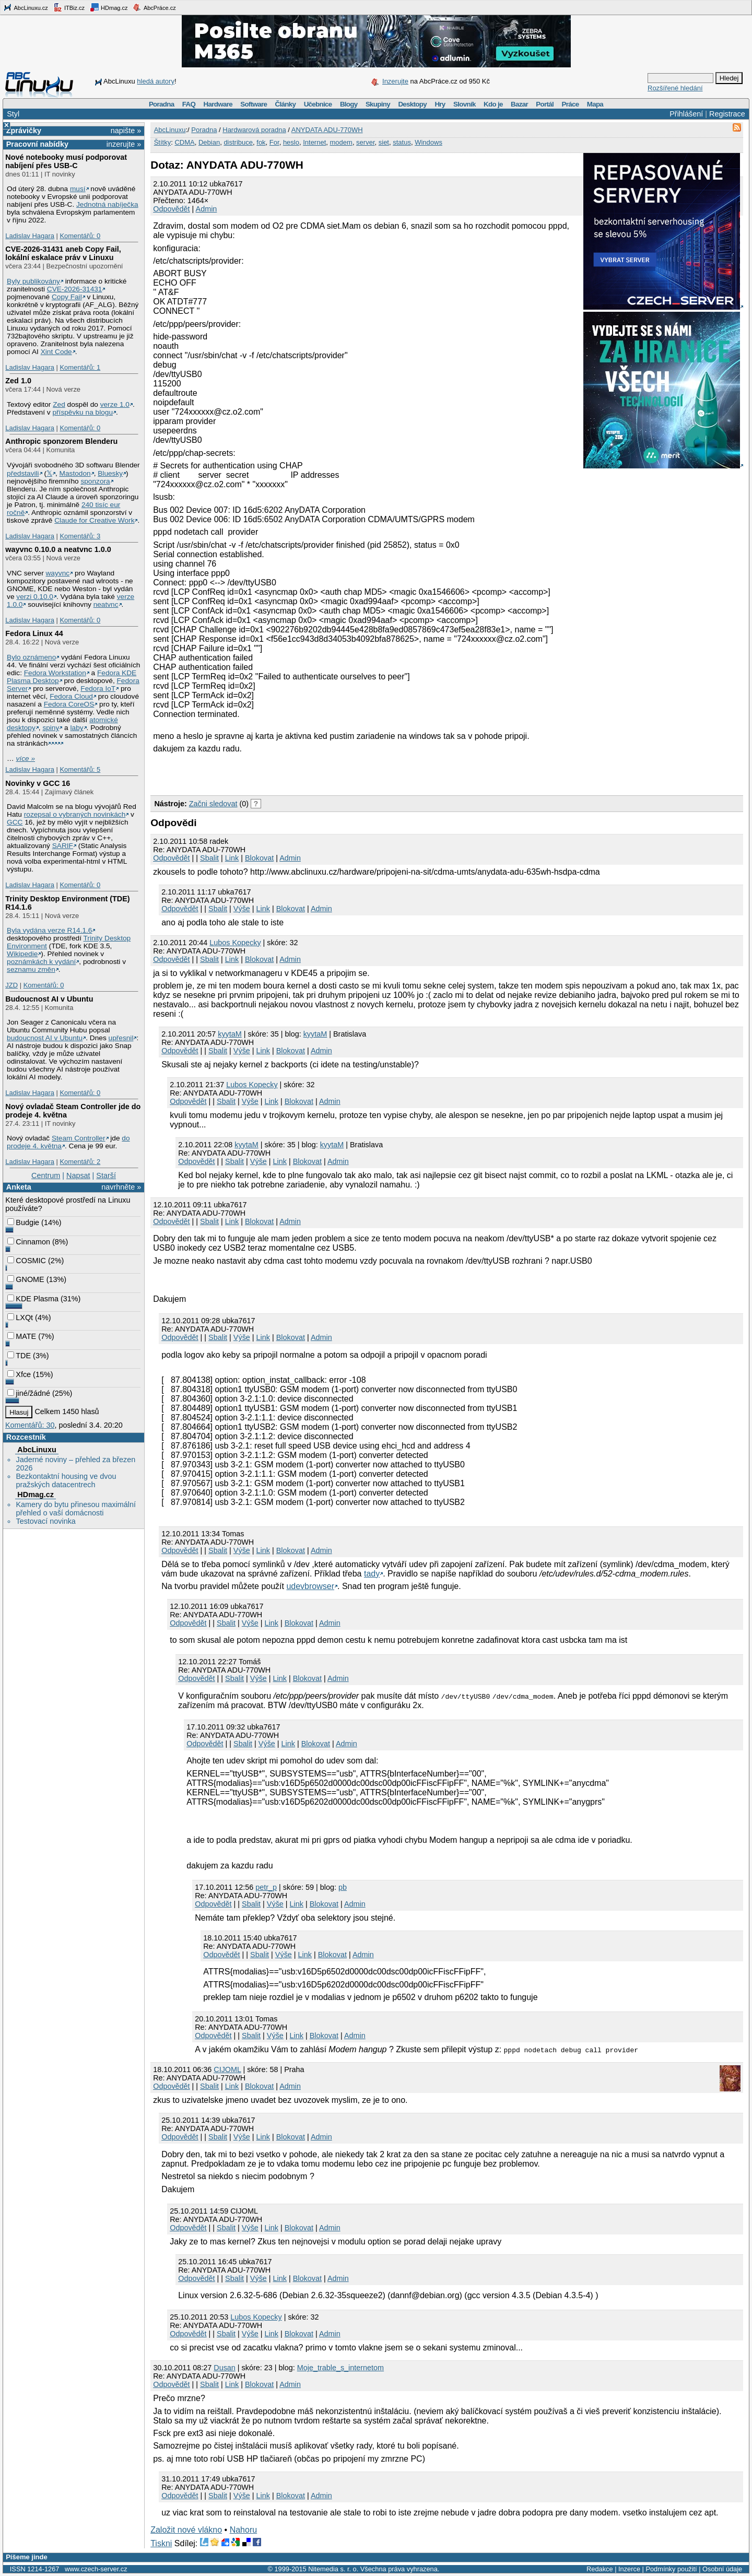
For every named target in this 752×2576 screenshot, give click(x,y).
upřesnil (121, 1038)
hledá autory (155, 81)
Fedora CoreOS (69, 704)
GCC (14, 822)
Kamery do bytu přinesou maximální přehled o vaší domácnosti (76, 1508)
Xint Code (56, 352)
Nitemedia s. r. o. (333, 2569)
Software (253, 104)
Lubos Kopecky (235, 942)
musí (78, 189)
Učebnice (318, 104)
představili (23, 473)
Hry (439, 104)
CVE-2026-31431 (74, 289)
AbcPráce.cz (154, 7)
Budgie (23, 1222)
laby (77, 728)
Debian (209, 142)
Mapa (595, 104)
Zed (59, 404)
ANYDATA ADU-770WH (327, 130)
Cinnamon (28, 1242)
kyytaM (230, 1034)
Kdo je (493, 104)
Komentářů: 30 (29, 1425)
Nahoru (243, 2529)
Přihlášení (686, 114)
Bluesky (110, 473)
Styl (13, 114)
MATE (21, 1336)
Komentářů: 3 (80, 536)
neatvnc (106, 604)
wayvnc (58, 573)
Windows (428, 142)
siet (384, 142)
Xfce (19, 1374)
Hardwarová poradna (254, 130)
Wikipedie (22, 954)
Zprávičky (23, 130)
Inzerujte (395, 81)
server (365, 142)
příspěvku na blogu (82, 412)
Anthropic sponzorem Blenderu (61, 441)
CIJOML (227, 2069)
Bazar (519, 104)
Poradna (161, 104)
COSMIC (26, 1260)
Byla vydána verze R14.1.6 (49, 930)
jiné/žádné (28, 1393)
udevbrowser (310, 1586)
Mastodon (75, 473)
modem (341, 142)
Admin (206, 209)
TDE (19, 1355)
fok (260, 142)
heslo (291, 142)
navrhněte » (121, 1187)
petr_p (266, 1887)
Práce (570, 104)
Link (232, 858)
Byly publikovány (33, 281)
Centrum (45, 1175)
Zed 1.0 (18, 381)
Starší (106, 1175)
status (402, 142)
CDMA (184, 142)
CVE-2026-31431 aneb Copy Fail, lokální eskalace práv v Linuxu (63, 253)
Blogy (349, 104)
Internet (314, 142)
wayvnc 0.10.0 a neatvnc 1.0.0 (58, 549)
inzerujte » (124, 144)
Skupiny (378, 104)
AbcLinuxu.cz (25, 7)
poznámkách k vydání (41, 962)
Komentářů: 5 (80, 769)
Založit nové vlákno (186, 2529)
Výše (241, 908)
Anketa (18, 1187)
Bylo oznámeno (31, 657)
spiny (50, 728)
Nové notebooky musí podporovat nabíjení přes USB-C (66, 161)
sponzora (95, 481)
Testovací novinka (45, 1521)
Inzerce (629, 2569)
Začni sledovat (213, 803)
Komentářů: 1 (80, 367)
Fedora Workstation (55, 673)
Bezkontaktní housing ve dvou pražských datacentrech (66, 1480)
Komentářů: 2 (80, 1162)
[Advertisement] (272, 773)
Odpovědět (171, 209)
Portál (545, 104)
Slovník (464, 104)
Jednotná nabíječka (107, 204)
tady (372, 1573)
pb (342, 1887)
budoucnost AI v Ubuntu (45, 1038)
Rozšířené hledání (675, 88)
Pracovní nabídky (37, 144)
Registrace (727, 114)
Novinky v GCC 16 (37, 783)
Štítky (162, 142)
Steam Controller (78, 1138)
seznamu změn (31, 969)
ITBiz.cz (69, 7)
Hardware (218, 104)
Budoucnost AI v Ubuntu (49, 999)
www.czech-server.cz (96, 2569)
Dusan (225, 2367)
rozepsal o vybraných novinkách (75, 814)
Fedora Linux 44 (34, 633)
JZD (11, 985)
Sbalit (209, 858)
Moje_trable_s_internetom (340, 2367)
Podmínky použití (671, 2569)
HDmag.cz (108, 7)
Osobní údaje (722, 2569)
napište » (126, 130)
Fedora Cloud (71, 696)
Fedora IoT (97, 688)
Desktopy (412, 104)
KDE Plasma (32, 1299)
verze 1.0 (115, 404)
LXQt (20, 1317)
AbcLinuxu (36, 1449)
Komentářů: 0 (80, 236)
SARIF (62, 846)
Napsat (78, 1175)
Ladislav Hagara (29, 236)
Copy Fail (67, 297)
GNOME (25, 1279)
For (274, 142)
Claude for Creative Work (94, 520)
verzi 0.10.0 (34, 597)
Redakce (599, 2569)
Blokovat (259, 858)
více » (25, 758)
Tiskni (161, 2543)
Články (285, 104)
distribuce (238, 142)
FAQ (188, 104)
